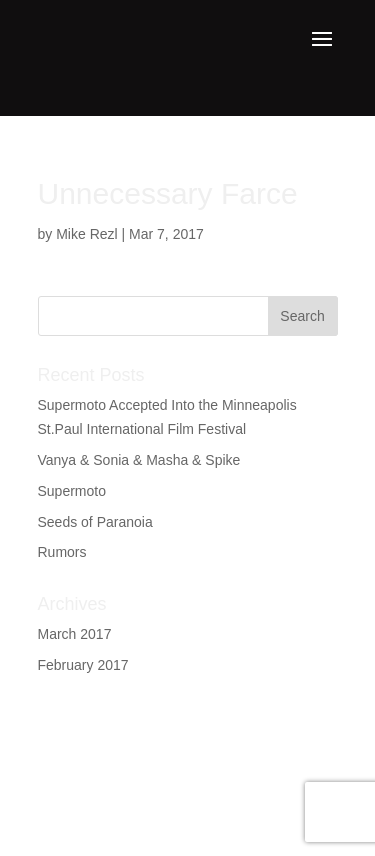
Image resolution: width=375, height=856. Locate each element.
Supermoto (72, 491)
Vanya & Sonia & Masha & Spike (139, 460)
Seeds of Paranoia (95, 522)
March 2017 (75, 634)
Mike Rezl (86, 234)
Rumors (62, 552)
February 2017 (83, 665)
